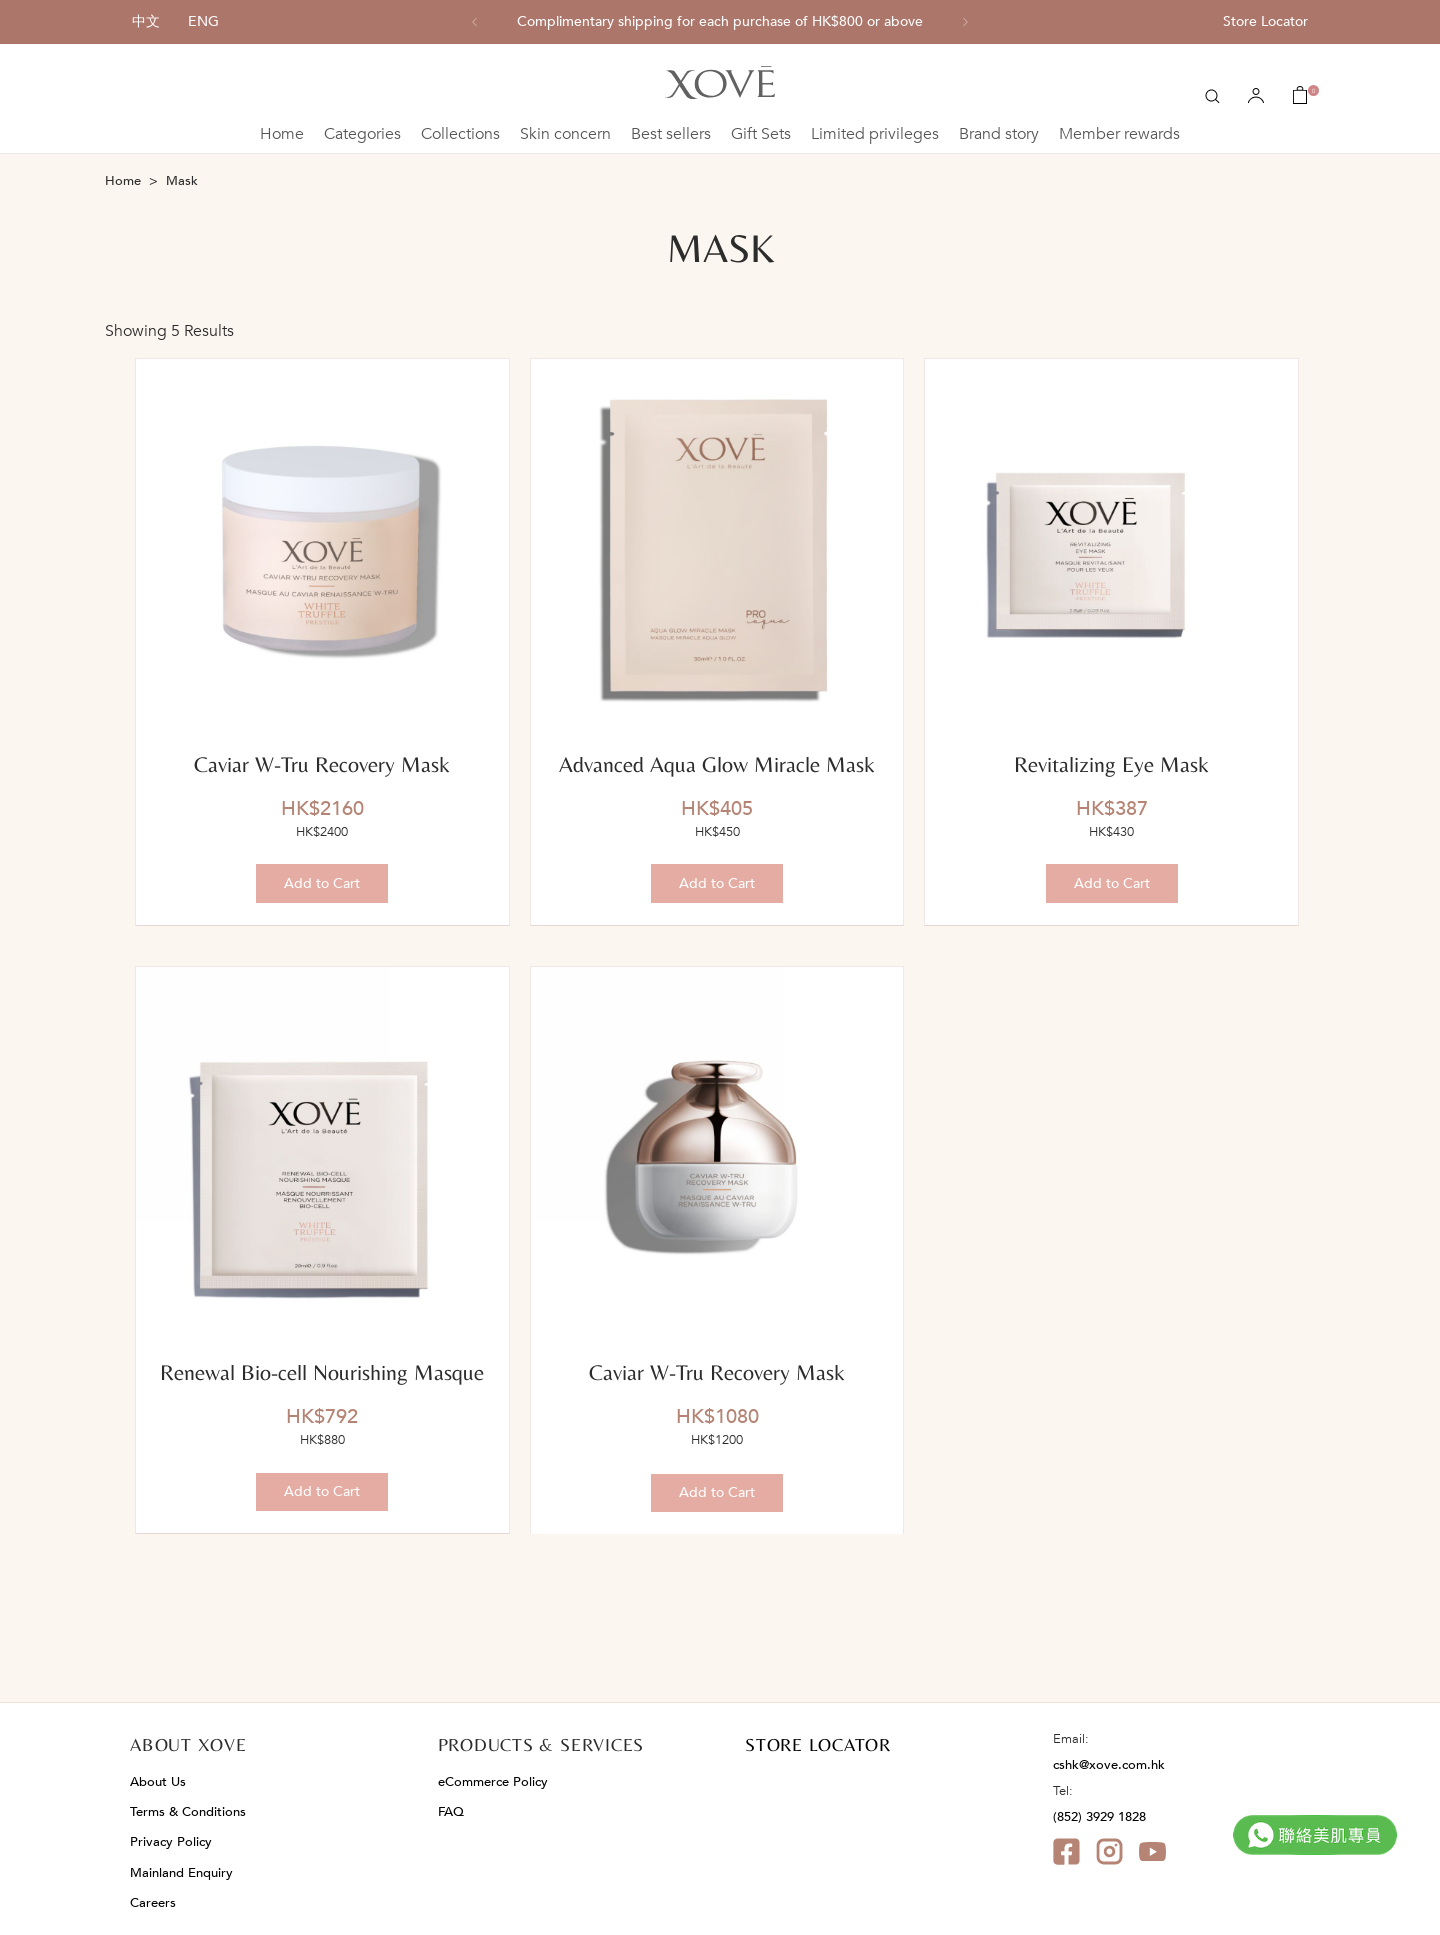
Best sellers (671, 134)
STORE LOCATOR (818, 1744)
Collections (460, 134)
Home (282, 134)
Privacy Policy (171, 1842)
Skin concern (565, 134)
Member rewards (1119, 134)
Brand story (999, 134)
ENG (203, 21)
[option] (720, 22)
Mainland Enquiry (181, 1873)
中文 (146, 21)
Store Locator (1265, 21)
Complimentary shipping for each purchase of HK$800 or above (720, 22)
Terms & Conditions (188, 1812)
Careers (153, 1903)
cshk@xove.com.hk (1109, 1765)
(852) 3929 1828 (1099, 1817)
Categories (362, 134)
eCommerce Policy (493, 1782)
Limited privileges (875, 134)
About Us (158, 1782)
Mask (182, 181)
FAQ (451, 1812)
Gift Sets (761, 134)
